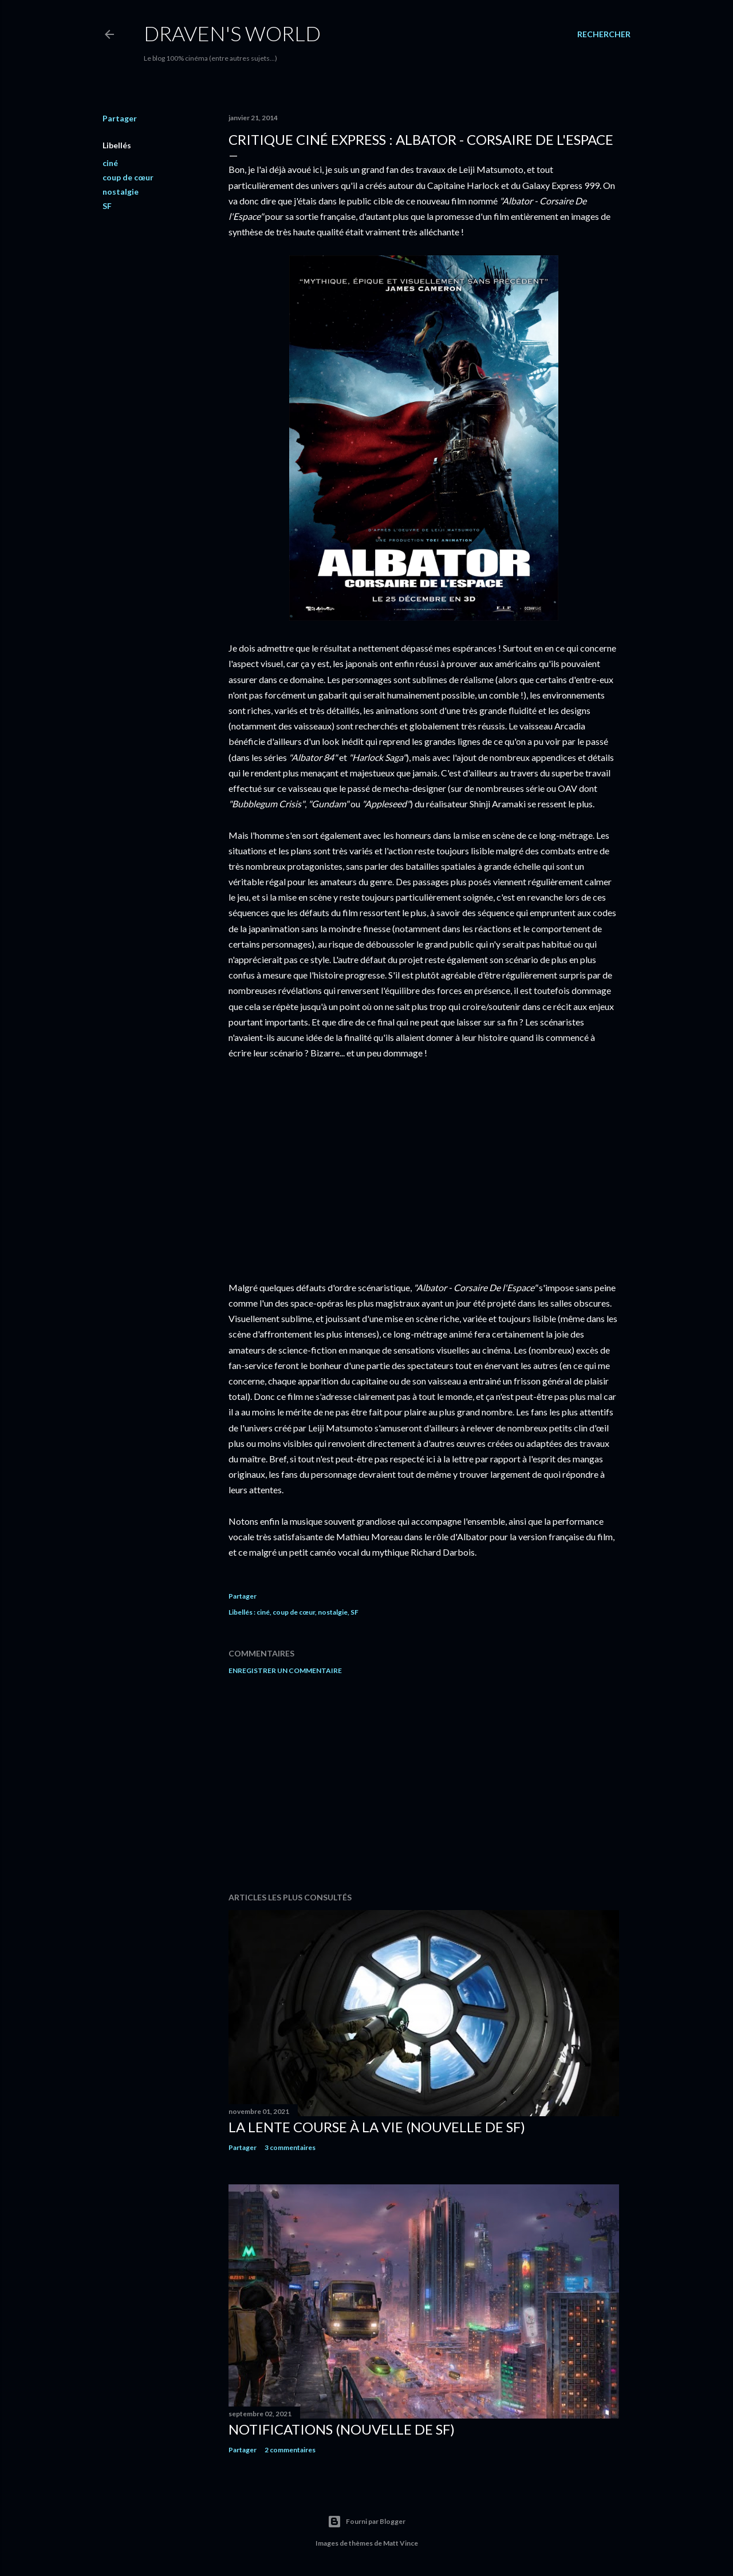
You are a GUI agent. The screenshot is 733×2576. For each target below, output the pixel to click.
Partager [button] (120, 118)
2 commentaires (290, 2449)
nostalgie (121, 191)
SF (107, 206)
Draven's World (232, 33)
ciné (110, 163)
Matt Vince (400, 2543)
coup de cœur (128, 177)
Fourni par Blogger (366, 2521)
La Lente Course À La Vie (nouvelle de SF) (376, 2127)
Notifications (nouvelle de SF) (341, 2429)
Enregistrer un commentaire (285, 1670)
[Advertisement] (423, 1783)
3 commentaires (290, 2147)
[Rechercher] (603, 34)
